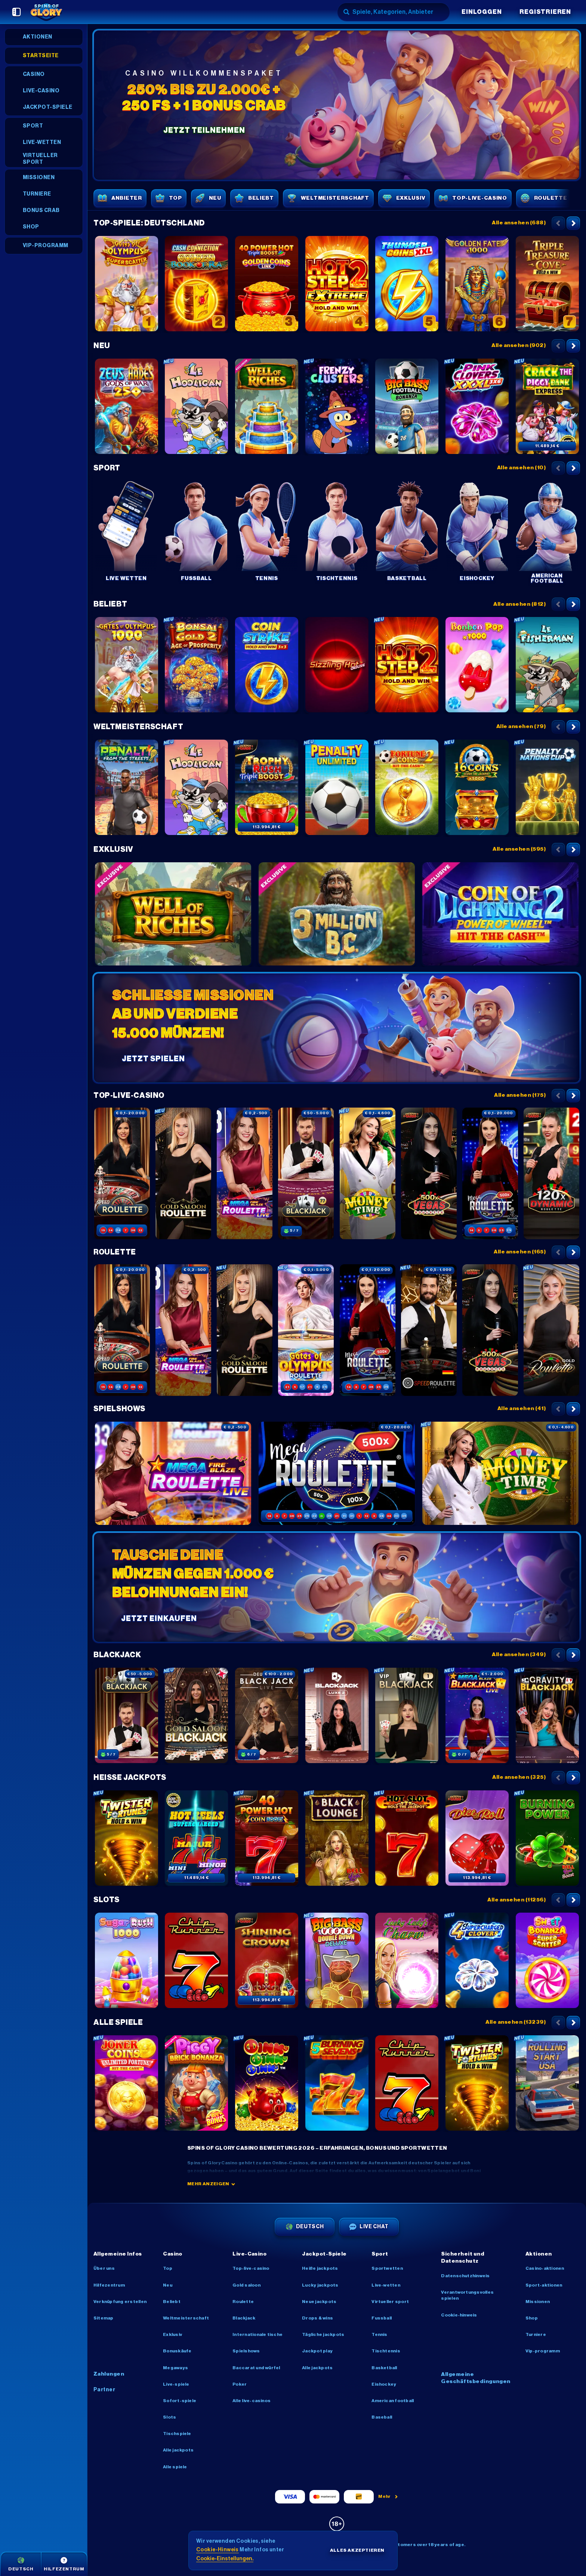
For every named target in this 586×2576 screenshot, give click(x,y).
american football (392, 2400)
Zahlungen (108, 2374)
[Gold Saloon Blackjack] (196, 1715)
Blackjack (117, 1655)
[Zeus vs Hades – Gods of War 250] (126, 406)
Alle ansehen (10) (521, 467)
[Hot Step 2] (407, 664)
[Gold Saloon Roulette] (183, 1173)
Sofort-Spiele (179, 2400)
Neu (101, 346)
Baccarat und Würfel (256, 2367)
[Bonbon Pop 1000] (477, 664)
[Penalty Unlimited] (337, 787)
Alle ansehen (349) (519, 1654)
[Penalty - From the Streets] (126, 787)
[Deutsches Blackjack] (266, 1715)
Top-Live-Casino (128, 1095)
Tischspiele (177, 2433)
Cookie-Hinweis (459, 2315)
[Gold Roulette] (551, 1330)
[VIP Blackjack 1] (407, 1715)
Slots (106, 1900)
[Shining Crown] (266, 1960)
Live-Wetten (385, 2285)
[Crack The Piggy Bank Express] (547, 406)
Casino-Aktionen (544, 2268)
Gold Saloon (246, 2285)
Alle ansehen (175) (520, 1095)
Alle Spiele (118, 2022)
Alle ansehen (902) (518, 345)
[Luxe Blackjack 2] (337, 1715)
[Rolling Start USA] (547, 2083)
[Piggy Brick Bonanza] (196, 2083)
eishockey (383, 2384)
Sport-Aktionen (543, 2285)
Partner (104, 2389)
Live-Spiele (176, 2384)
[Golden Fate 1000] (477, 283)
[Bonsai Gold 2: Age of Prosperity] (196, 664)
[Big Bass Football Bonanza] (407, 406)
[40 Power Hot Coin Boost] (266, 1838)
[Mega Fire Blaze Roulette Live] (244, 1173)
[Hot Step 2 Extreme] (337, 283)
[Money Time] (367, 1173)
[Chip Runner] (196, 1960)
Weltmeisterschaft (138, 727)
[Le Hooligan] (196, 406)
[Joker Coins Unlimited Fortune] (126, 2083)
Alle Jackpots (178, 2450)
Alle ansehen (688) (519, 222)
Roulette (114, 1252)
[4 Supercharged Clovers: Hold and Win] (477, 1960)
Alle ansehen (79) (521, 726)
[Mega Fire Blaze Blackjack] (477, 1715)
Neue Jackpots (319, 2301)
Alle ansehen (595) (519, 849)
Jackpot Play (317, 2351)
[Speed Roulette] (121, 1173)
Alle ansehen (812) (519, 604)
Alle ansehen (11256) (516, 1900)
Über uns (104, 2268)
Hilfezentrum (109, 2285)
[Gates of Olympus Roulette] (306, 1330)
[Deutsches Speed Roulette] (428, 1330)
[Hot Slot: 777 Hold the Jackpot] (407, 1838)
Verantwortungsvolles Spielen (467, 2295)
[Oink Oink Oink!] (266, 2083)
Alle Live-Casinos (251, 2400)
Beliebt (110, 604)
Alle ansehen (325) (519, 1777)
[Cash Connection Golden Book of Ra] (196, 283)
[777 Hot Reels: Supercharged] (196, 1838)
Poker (239, 2384)
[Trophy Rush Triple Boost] (266, 787)
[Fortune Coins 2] (407, 787)
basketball (384, 2367)
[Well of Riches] (266, 406)
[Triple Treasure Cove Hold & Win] (547, 283)
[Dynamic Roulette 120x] (551, 1173)
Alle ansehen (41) (521, 1408)
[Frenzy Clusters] (337, 406)
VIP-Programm (542, 2351)
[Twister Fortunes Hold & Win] (126, 1838)
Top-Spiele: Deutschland (149, 223)
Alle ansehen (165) (520, 1252)
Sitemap (103, 2318)
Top (167, 2268)
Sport (106, 468)
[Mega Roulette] (490, 1173)
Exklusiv (113, 849)
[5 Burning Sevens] (337, 2083)
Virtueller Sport (390, 2301)
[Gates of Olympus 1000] (126, 664)
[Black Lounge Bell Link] (337, 1838)
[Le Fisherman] (547, 664)
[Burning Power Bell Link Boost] (547, 1838)
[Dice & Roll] (477, 1838)
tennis (379, 2334)
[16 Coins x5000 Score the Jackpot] (477, 787)
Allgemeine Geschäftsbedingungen (476, 2378)
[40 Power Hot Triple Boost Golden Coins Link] (266, 283)
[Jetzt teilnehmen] (336, 105)
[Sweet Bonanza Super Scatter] (547, 1960)
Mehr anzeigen (211, 2184)
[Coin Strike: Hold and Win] (266, 664)
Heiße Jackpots (129, 1777)
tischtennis (385, 2351)
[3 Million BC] (336, 914)
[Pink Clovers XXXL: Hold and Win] (477, 406)
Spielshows (119, 1409)
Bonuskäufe (177, 2351)
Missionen (537, 2301)
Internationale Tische (257, 2334)
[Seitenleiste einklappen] (16, 12)
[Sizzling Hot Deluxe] (337, 664)
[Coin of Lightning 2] (500, 914)
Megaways (175, 2367)
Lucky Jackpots (320, 2285)
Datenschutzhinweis (465, 2275)
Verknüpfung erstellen (119, 2301)
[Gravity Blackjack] (547, 1715)
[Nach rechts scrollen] (573, 223)
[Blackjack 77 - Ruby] (306, 1173)
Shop (531, 2318)
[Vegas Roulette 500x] (428, 1173)
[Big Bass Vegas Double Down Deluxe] (337, 1960)
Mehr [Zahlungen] (388, 2496)
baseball (381, 2417)
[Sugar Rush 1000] (126, 1960)
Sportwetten (387, 2268)
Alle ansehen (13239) (515, 2022)
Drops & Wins (317, 2318)
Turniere (535, 2334)
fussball (381, 2318)
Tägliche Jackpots (323, 2334)
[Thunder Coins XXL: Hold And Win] (407, 283)
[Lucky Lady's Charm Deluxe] (407, 1960)
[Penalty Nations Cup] (547, 787)
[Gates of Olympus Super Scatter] (126, 283)
